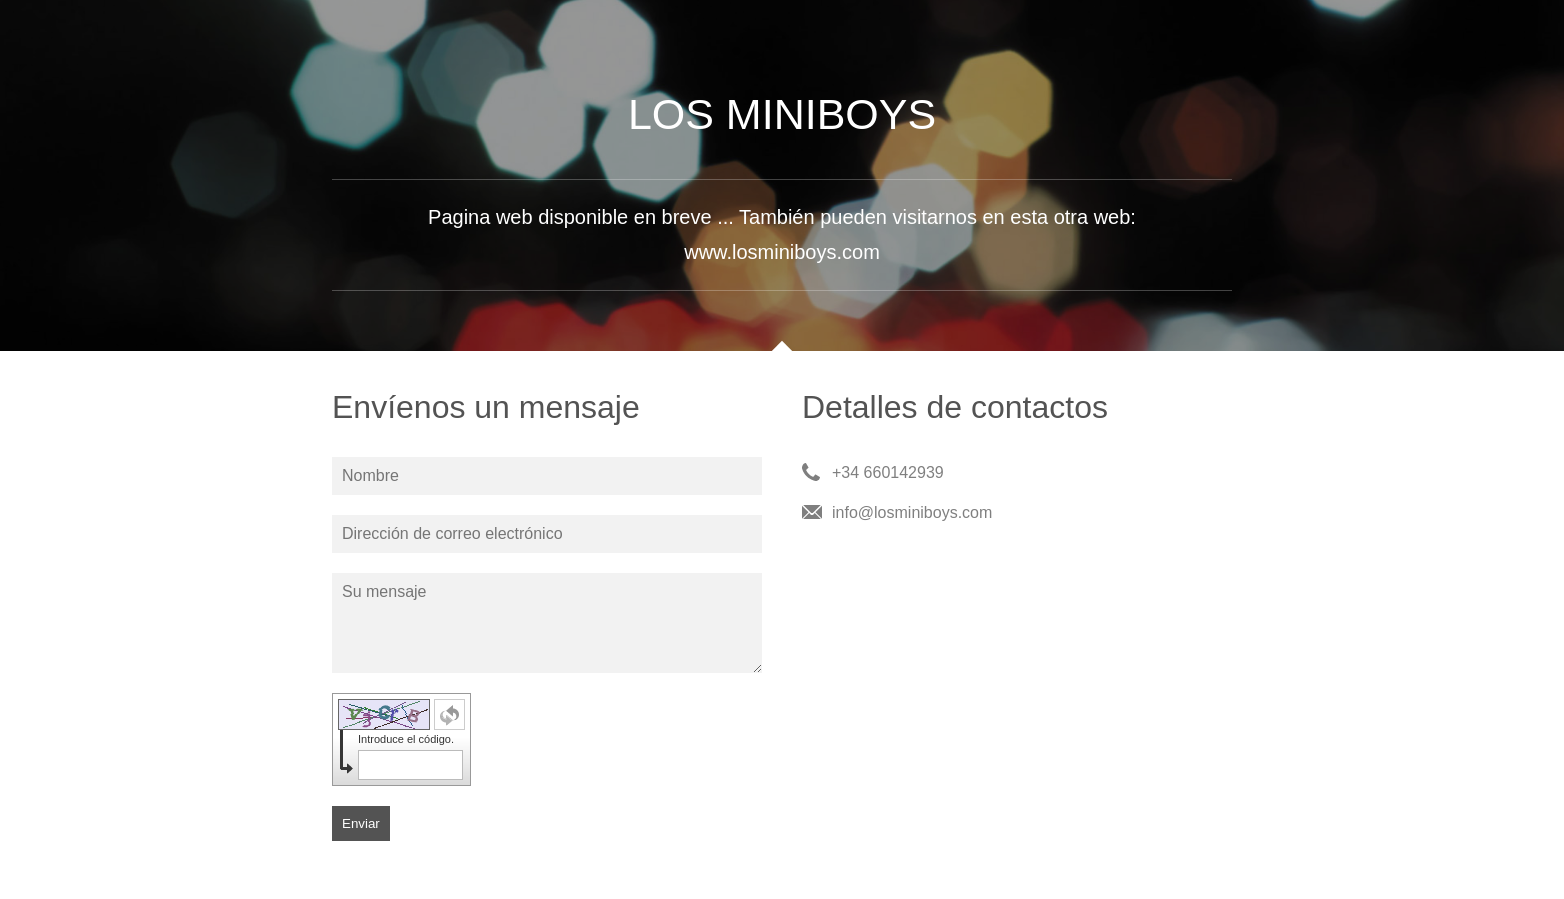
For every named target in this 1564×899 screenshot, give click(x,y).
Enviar (361, 823)
